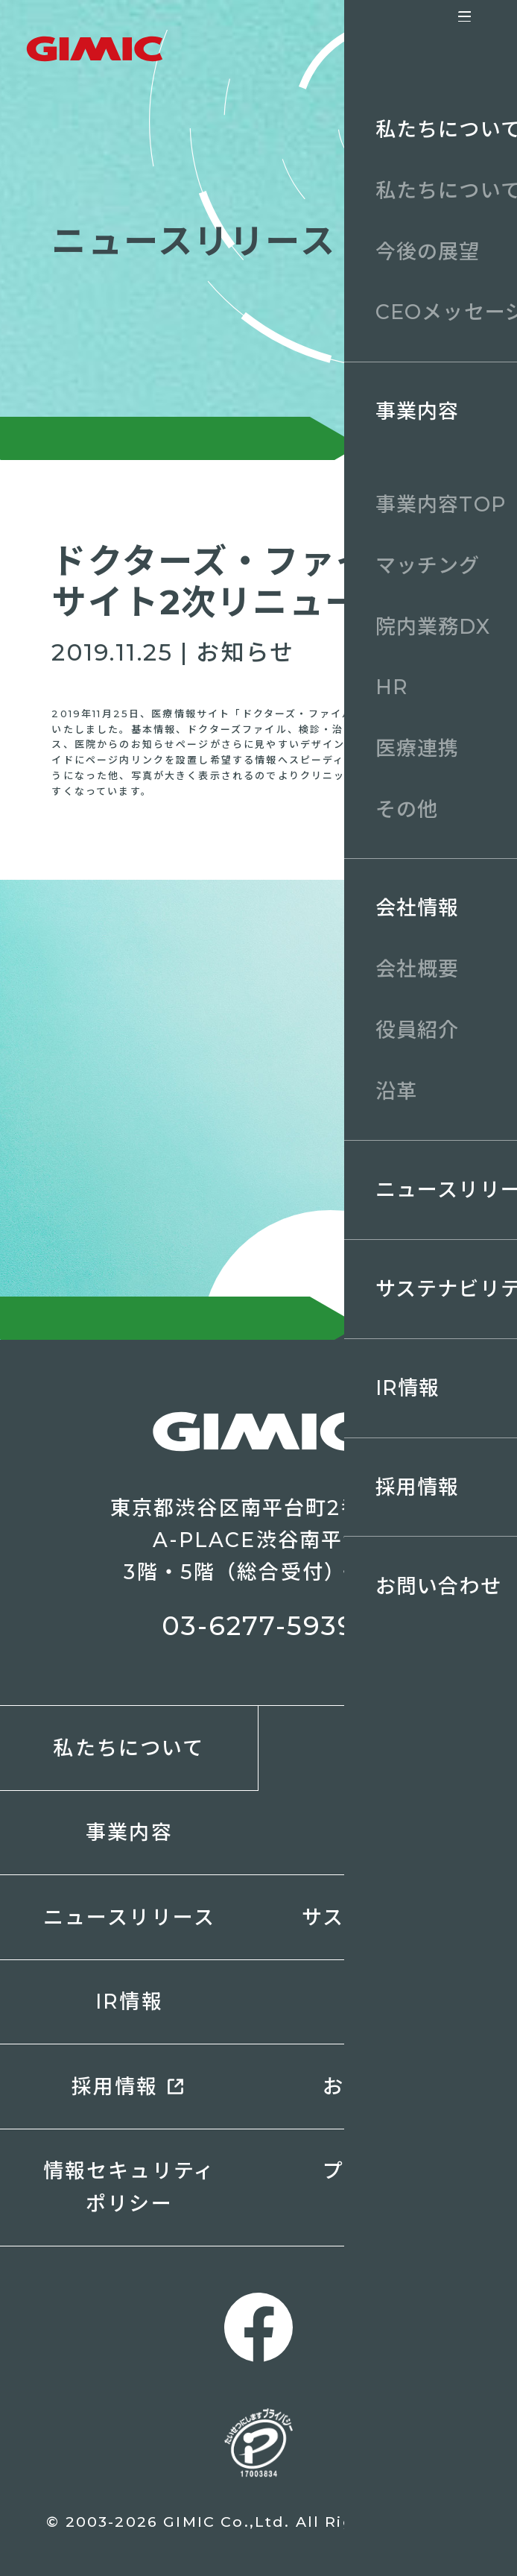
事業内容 (129, 1832)
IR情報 (129, 2001)
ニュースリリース (129, 1917)
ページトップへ (471, 2530)
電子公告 (387, 2001)
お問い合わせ (388, 2086)
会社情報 (387, 1832)
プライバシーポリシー (387, 2186)
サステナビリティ (387, 1917)
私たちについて (128, 1748)
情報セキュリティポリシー (129, 2186)
